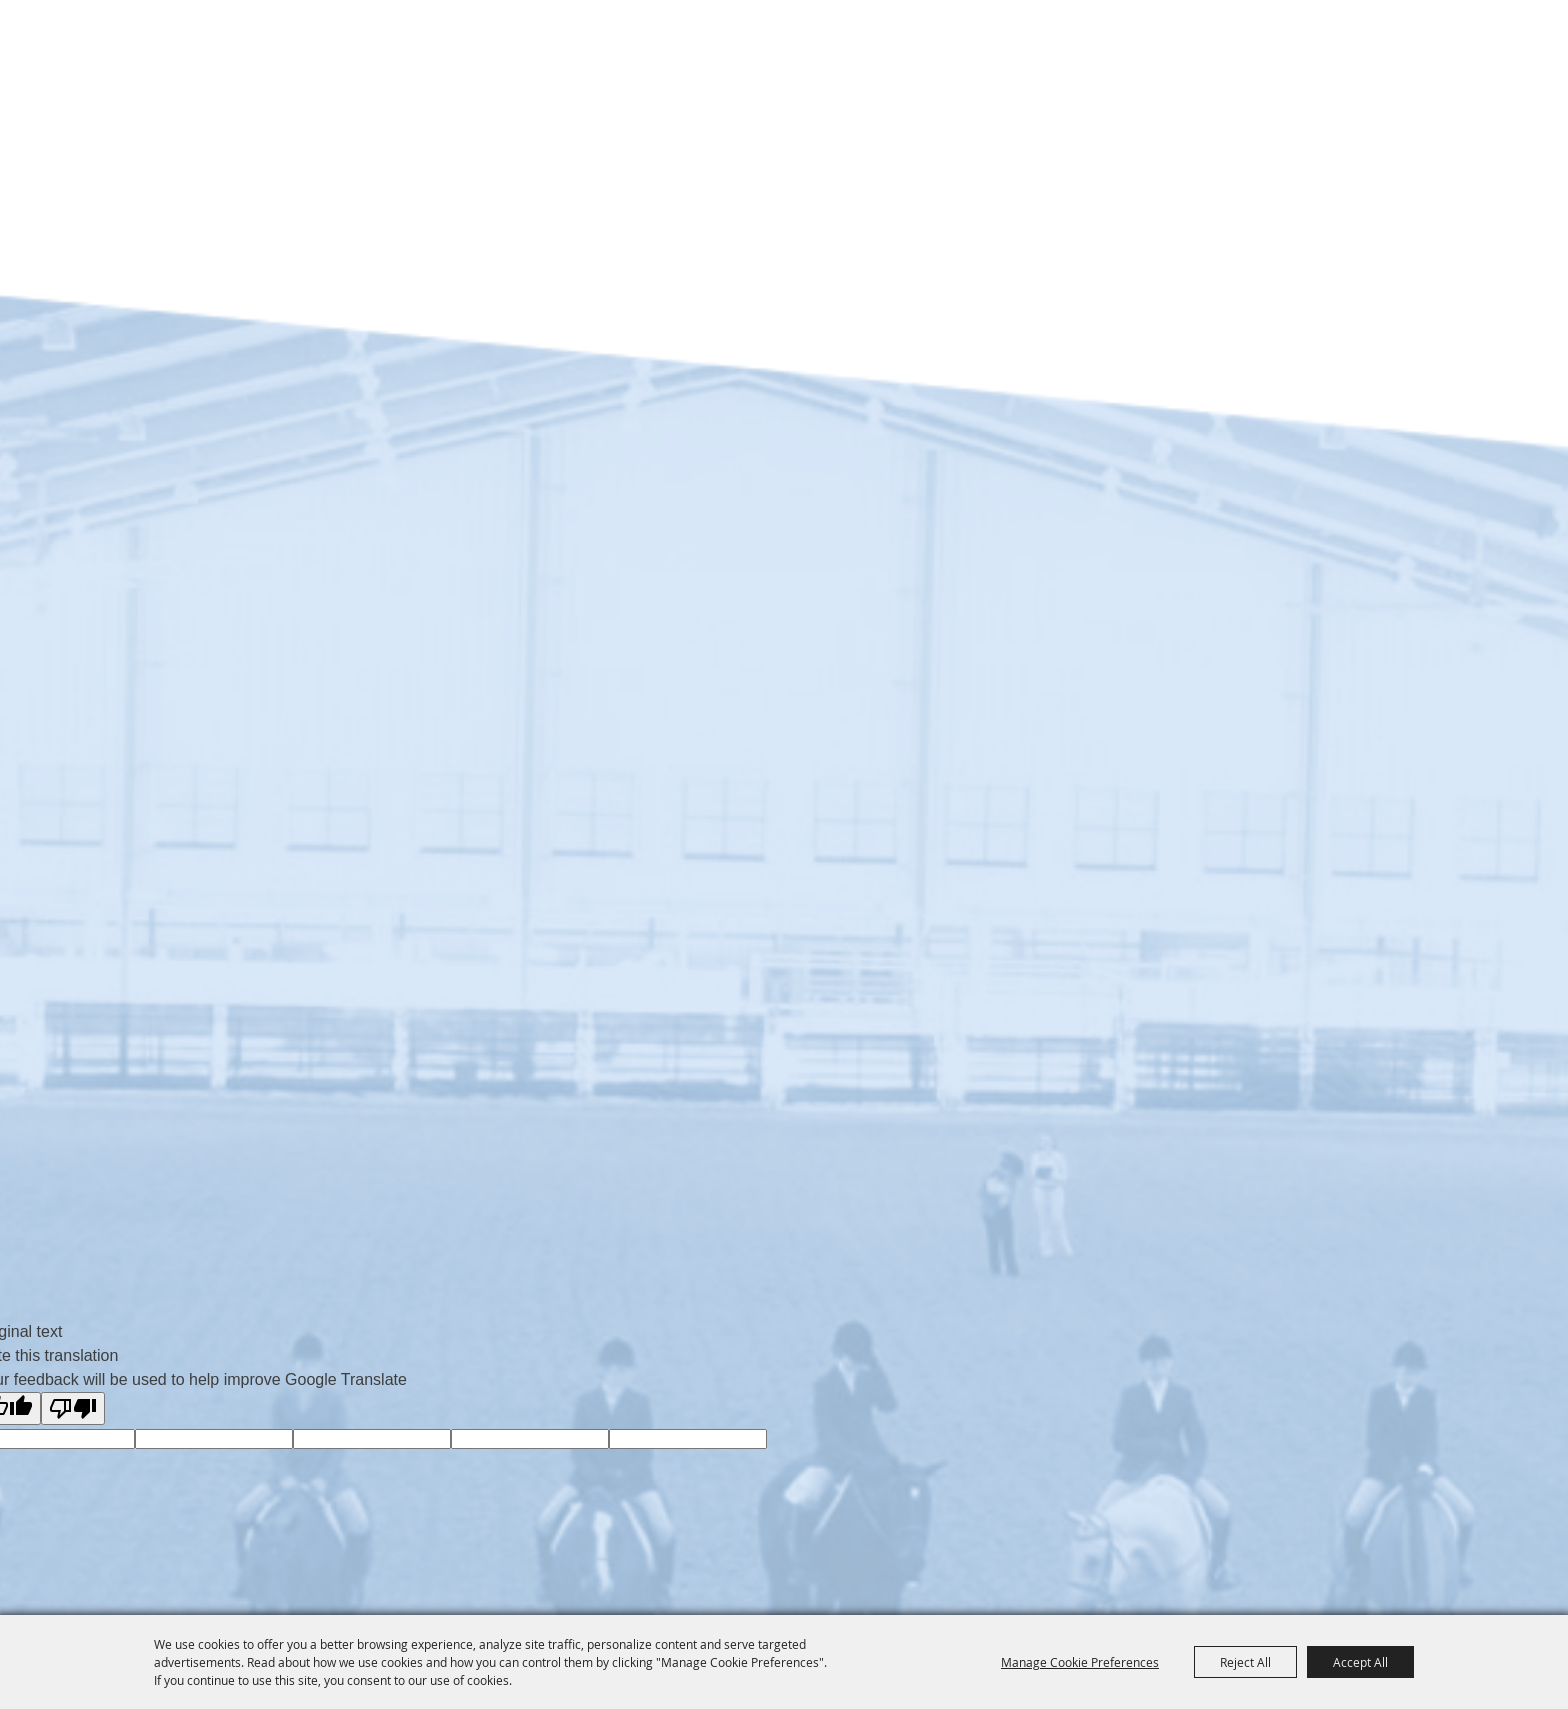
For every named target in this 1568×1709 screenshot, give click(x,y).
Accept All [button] (1360, 1662)
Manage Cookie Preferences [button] (1080, 1662)
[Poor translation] (73, 1408)
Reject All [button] (1245, 1662)
